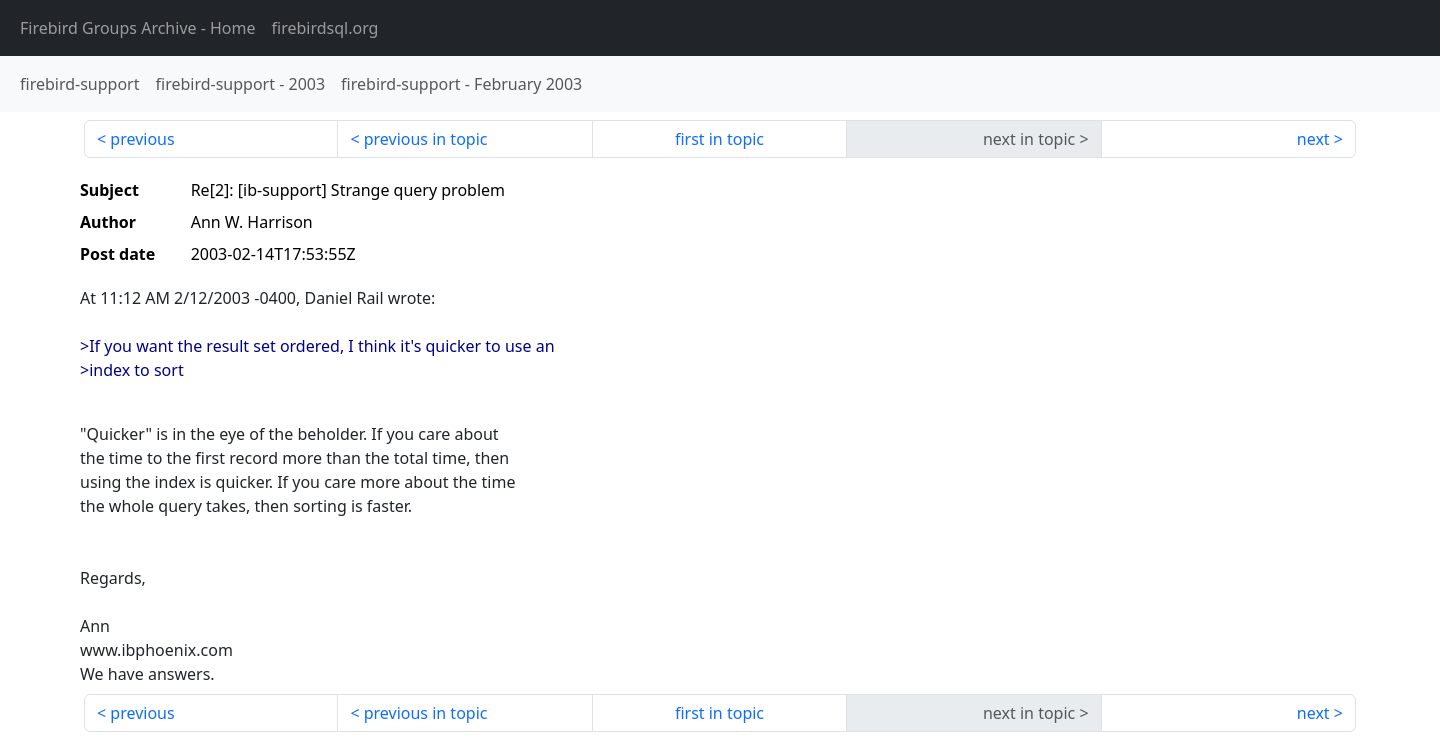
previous (142, 139)
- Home (138, 28)
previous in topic (426, 139)
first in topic (719, 139)
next (1313, 139)
